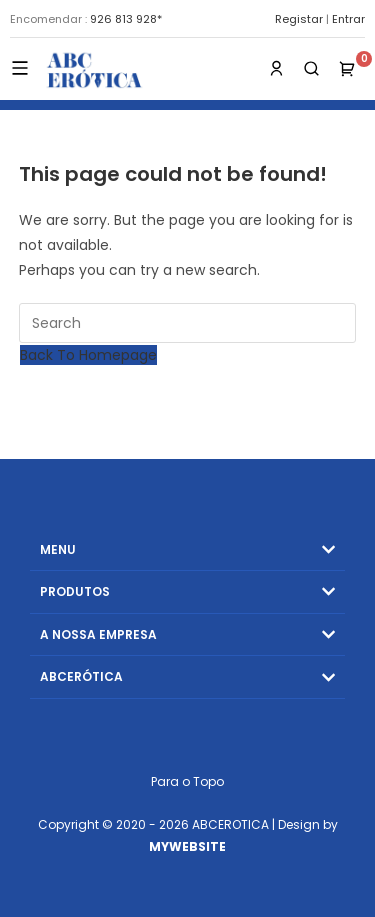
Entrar (348, 19)
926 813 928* (126, 19)
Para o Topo (187, 781)
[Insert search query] (188, 323)
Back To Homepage (88, 355)
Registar (299, 19)
